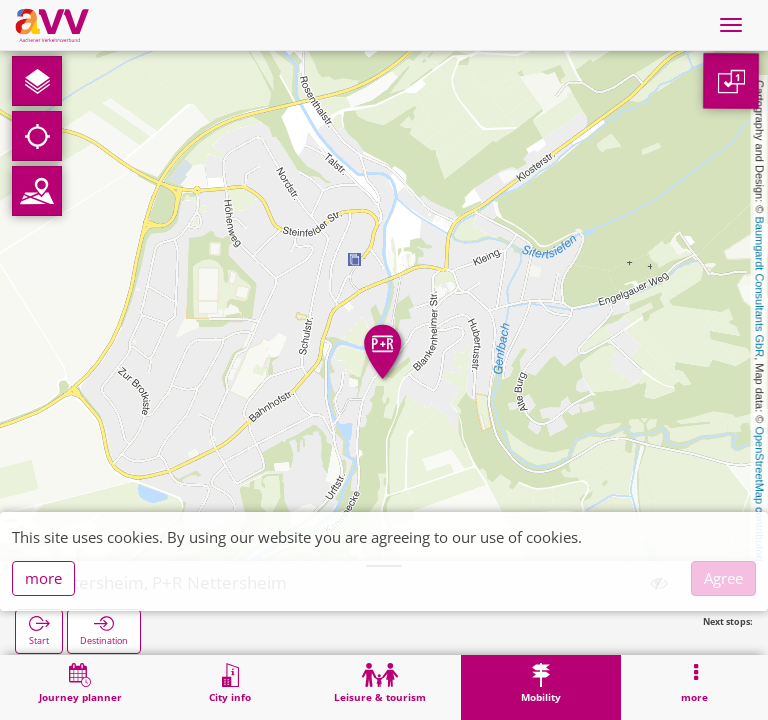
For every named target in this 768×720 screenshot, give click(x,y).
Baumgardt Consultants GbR (760, 287)
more (43, 578)
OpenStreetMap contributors (760, 495)
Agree (723, 578)
